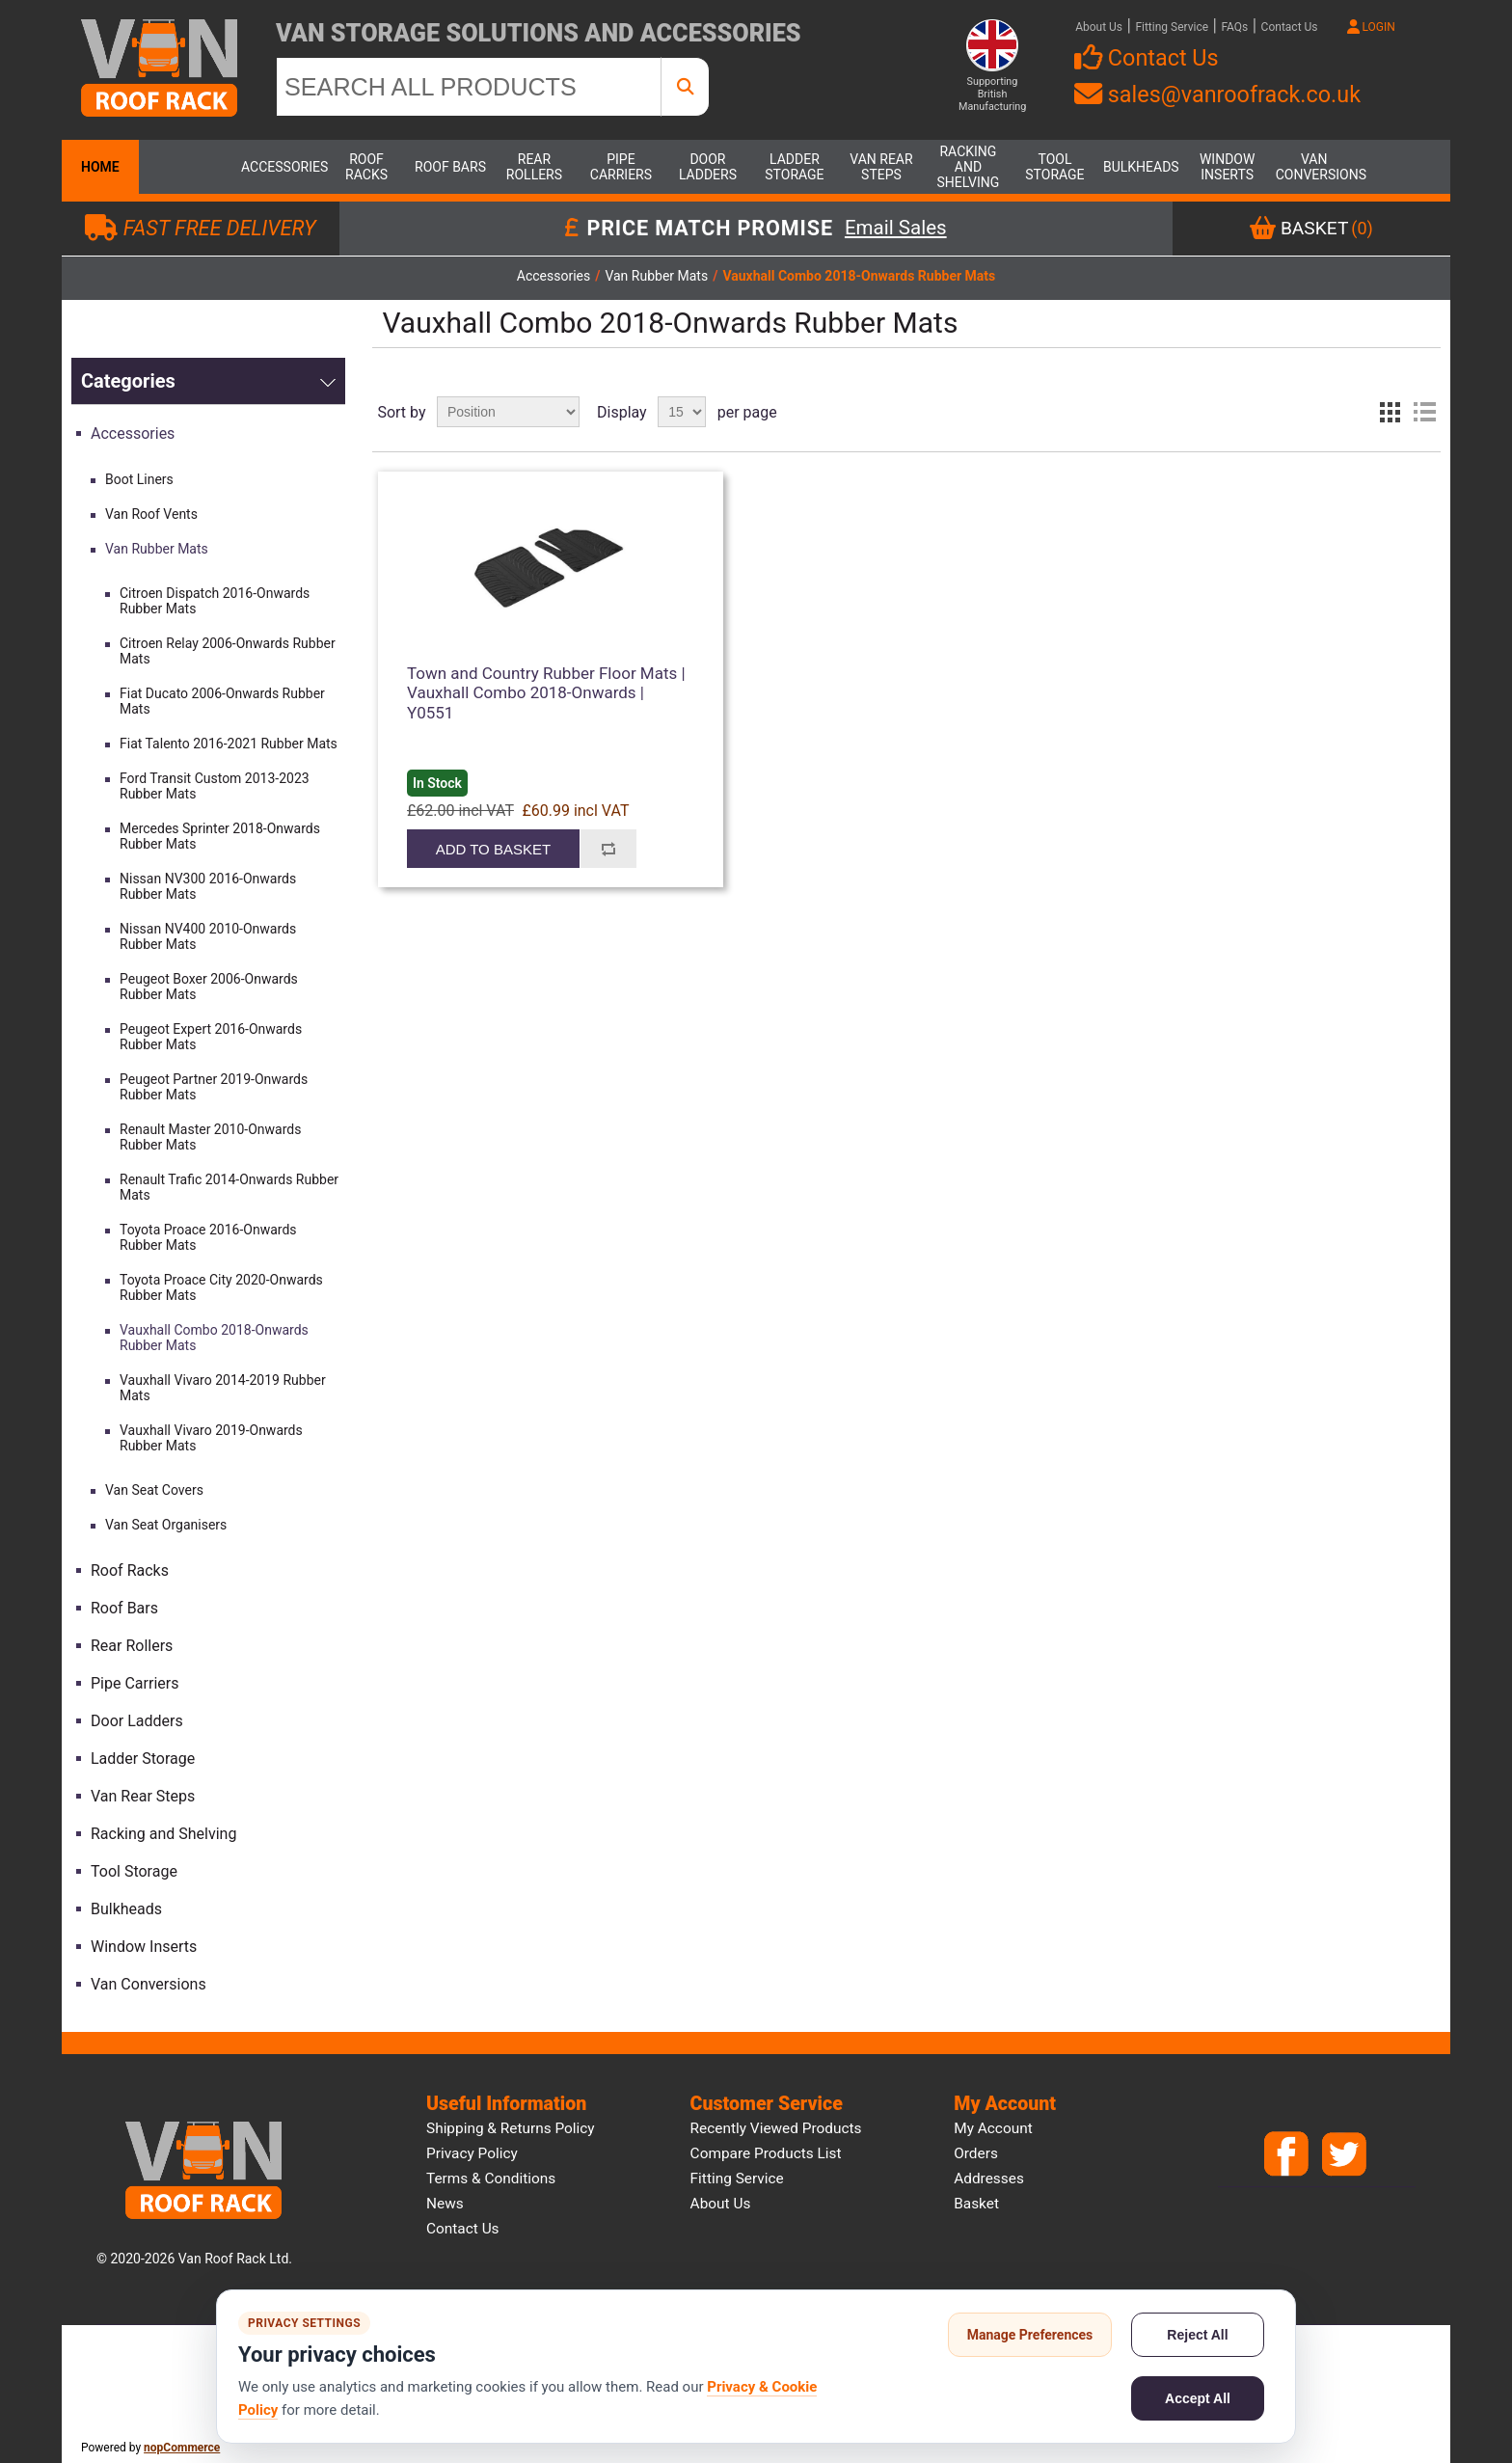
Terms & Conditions (490, 2178)
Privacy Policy (472, 2153)
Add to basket (493, 849)
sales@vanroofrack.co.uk (1217, 94)
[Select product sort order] (508, 411)
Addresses (989, 2178)
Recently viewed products (776, 2128)
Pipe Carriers (621, 166)
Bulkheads (1141, 167)
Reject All (1197, 2334)
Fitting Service (1171, 27)
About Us (1098, 27)
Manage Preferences (1030, 2334)
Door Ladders (708, 166)
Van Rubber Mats (156, 548)
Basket (976, 2203)
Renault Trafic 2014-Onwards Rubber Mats (229, 1187)
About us (720, 2203)
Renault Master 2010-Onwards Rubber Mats (210, 1137)
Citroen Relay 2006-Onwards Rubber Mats (228, 651)
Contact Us (1289, 27)
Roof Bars (450, 167)
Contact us (463, 2228)
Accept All (1197, 2398)
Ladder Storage (794, 166)
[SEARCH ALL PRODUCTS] (469, 87)
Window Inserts (1227, 166)
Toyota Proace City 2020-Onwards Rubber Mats (221, 1287)
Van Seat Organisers (166, 1524)
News (445, 2203)
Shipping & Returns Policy (510, 2128)
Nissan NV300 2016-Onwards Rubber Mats (208, 886)
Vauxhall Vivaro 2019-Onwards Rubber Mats (211, 1437)
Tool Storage (1054, 166)
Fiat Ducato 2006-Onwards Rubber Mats (222, 701)
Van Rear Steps (881, 166)
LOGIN (1371, 27)
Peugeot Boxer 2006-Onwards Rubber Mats (209, 986)
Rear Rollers (534, 166)
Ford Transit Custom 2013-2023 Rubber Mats (215, 786)
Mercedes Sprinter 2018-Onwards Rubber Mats (220, 836)
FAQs (1234, 27)
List (1424, 411)
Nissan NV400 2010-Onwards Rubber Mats (208, 936)
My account (993, 2128)
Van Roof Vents (151, 514)
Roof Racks (366, 166)
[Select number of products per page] (682, 411)
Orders (976, 2153)
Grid (1389, 411)
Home (100, 167)
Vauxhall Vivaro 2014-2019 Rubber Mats (223, 1387)
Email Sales (896, 228)
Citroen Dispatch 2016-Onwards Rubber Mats (215, 600)
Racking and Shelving (968, 167)
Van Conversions (1314, 166)
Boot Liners (139, 479)
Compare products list (766, 2153)
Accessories (279, 167)
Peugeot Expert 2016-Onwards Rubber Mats (211, 1036)
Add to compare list (608, 848)
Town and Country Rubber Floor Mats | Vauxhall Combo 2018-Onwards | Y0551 (546, 692)
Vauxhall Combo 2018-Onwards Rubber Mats (214, 1337)
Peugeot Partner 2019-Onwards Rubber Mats (214, 1086)
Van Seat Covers (154, 1490)
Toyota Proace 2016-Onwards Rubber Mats (208, 1237)
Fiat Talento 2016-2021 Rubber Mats (229, 743)
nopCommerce (182, 2447)
